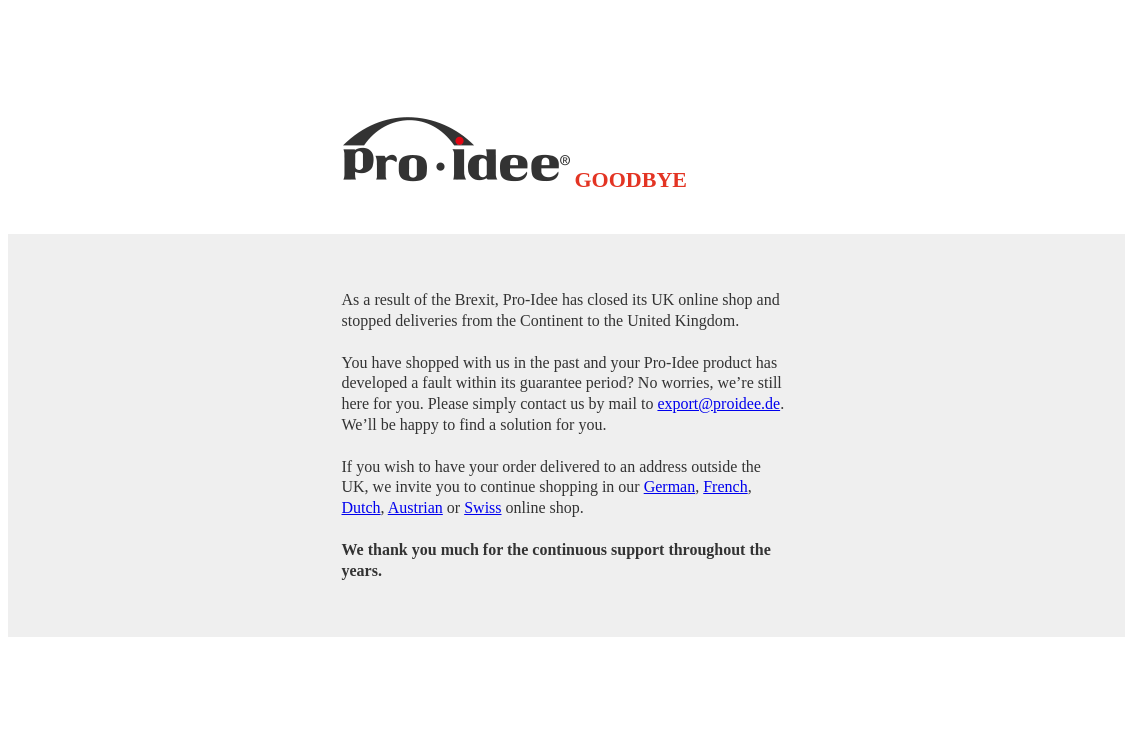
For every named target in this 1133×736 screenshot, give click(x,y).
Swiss (482, 507)
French (725, 486)
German (670, 486)
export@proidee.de (718, 403)
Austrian (415, 507)
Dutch (361, 507)
